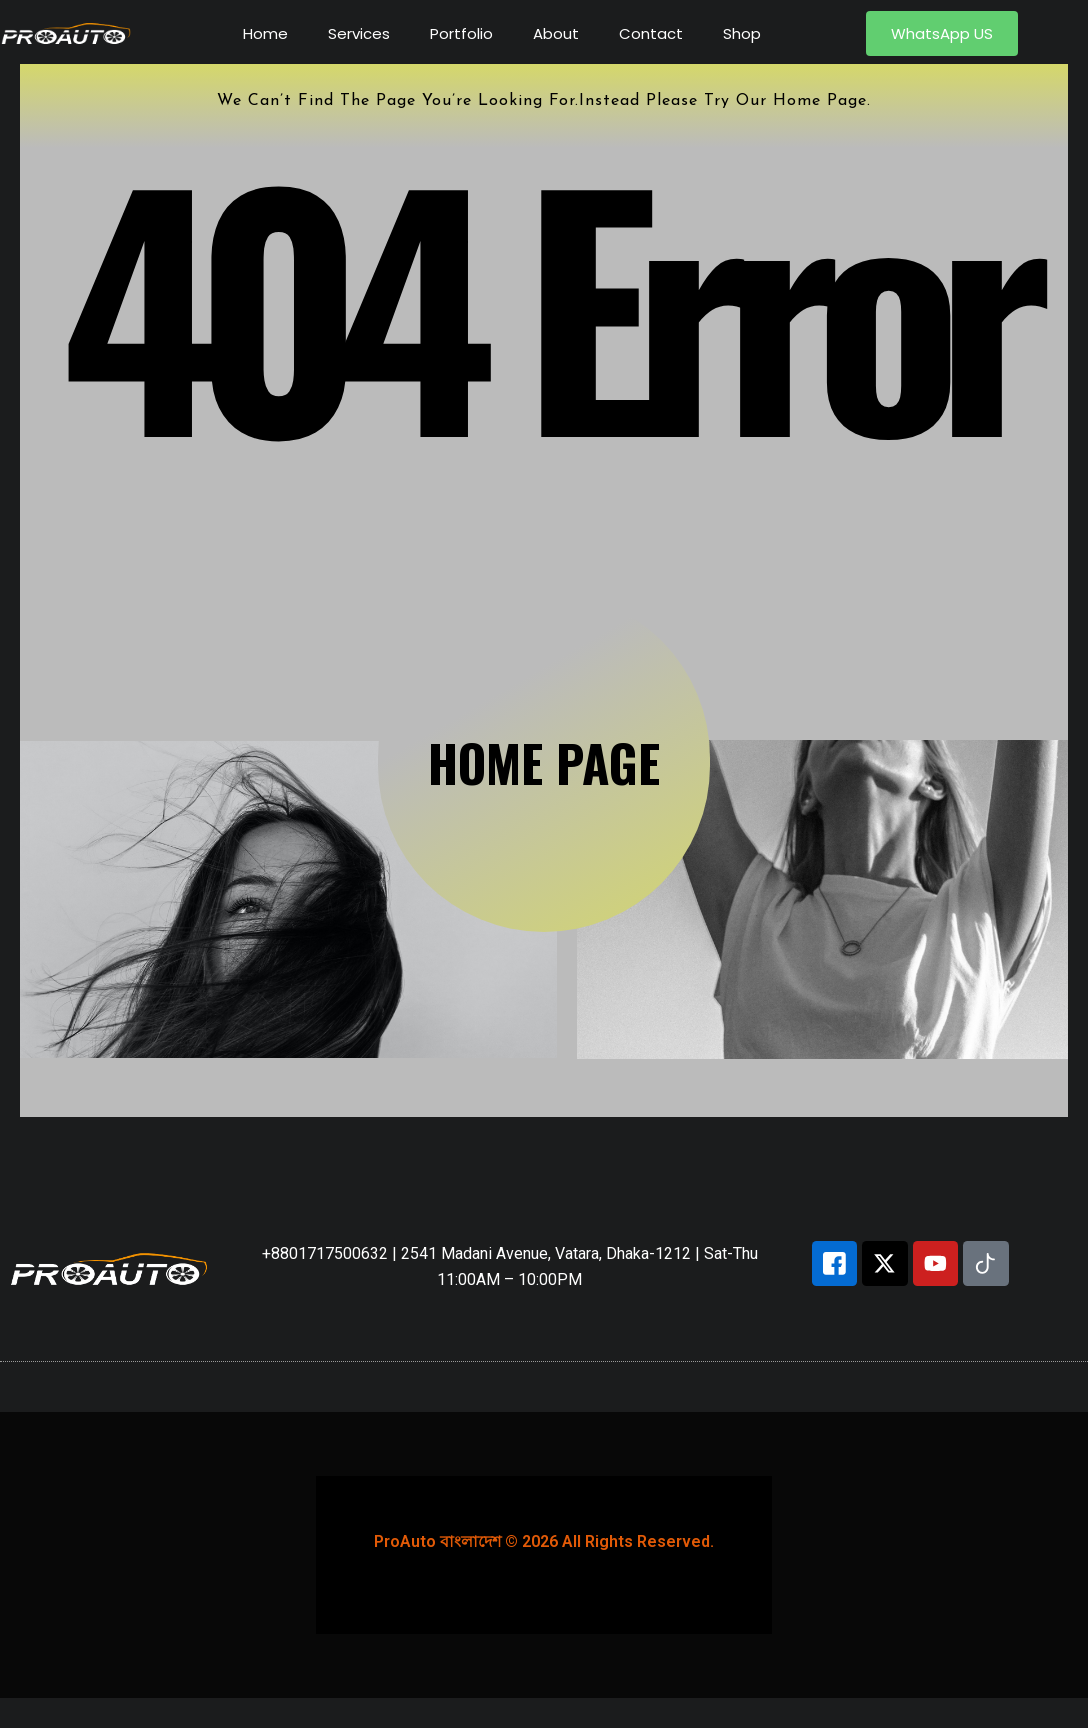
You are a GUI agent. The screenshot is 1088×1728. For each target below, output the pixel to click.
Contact (651, 33)
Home (265, 33)
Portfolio (461, 33)
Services (359, 33)
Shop (742, 33)
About (556, 33)
